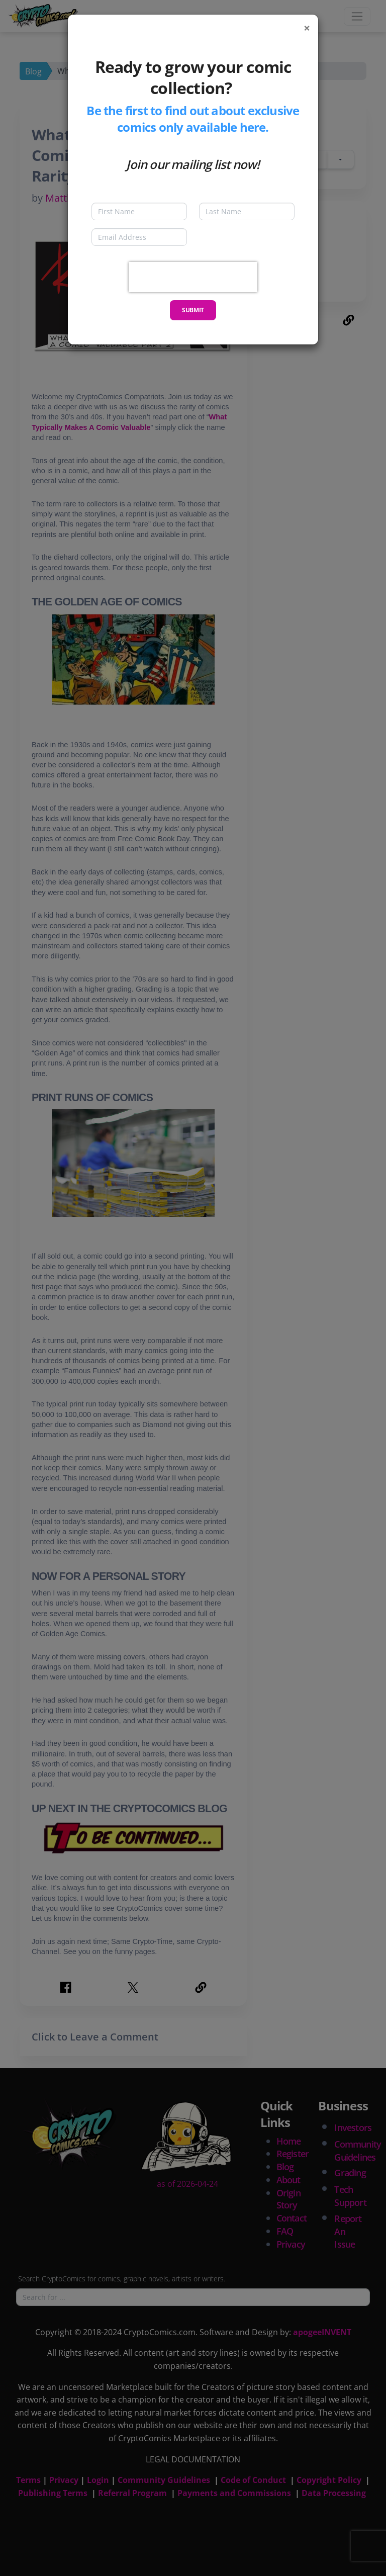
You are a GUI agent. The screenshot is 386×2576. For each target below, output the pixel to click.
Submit (193, 310)
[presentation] (193, 277)
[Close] (307, 28)
